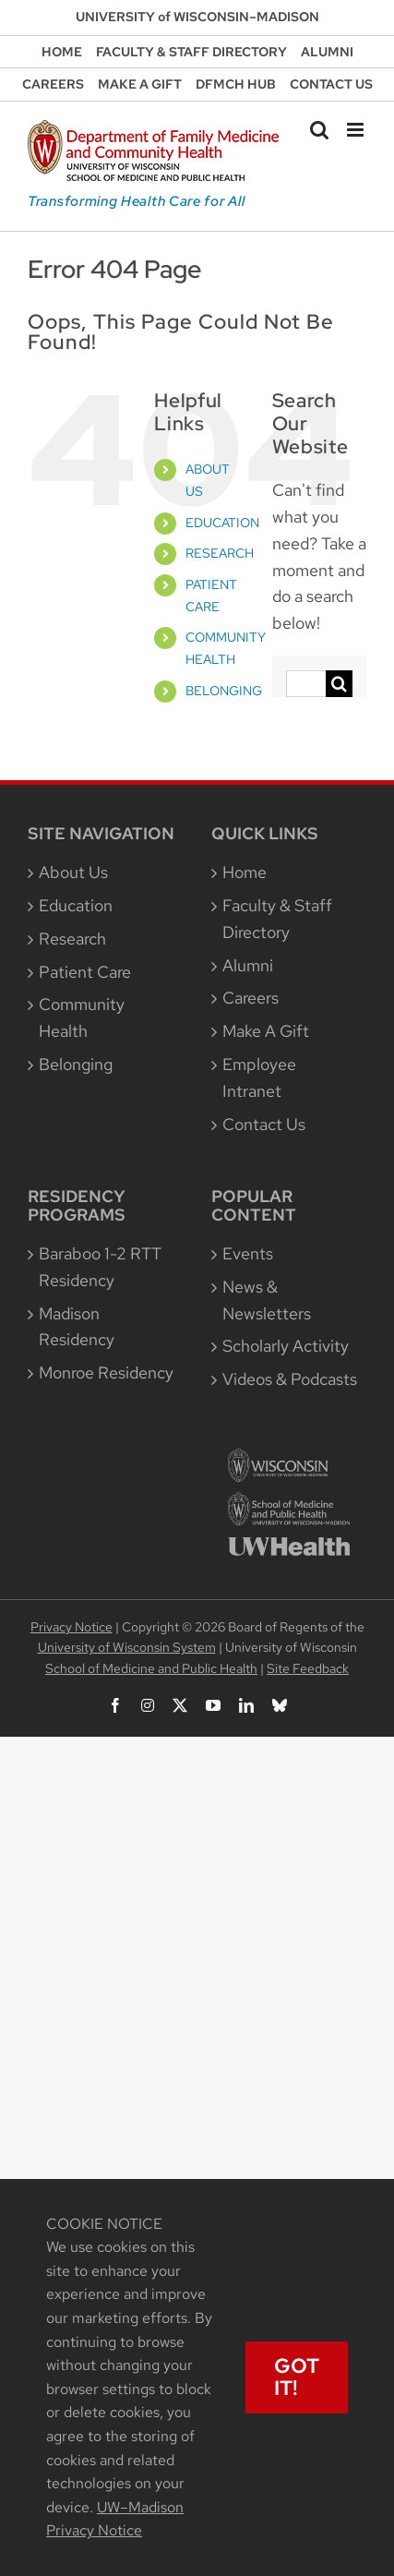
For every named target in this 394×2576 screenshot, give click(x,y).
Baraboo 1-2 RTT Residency (100, 1267)
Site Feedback (308, 1668)
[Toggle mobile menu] (356, 129)
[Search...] (306, 683)
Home (244, 872)
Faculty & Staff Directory (277, 919)
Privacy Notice (71, 1627)
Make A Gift (265, 1030)
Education (76, 905)
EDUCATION (222, 522)
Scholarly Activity (285, 1345)
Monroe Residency (106, 1372)
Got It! (296, 2377)
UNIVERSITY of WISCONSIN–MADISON (197, 16)
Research (72, 938)
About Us (73, 872)
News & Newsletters (266, 1300)
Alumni (247, 965)
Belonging (76, 1064)
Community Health (82, 1017)
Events (247, 1253)
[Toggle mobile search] (319, 129)
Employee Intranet (259, 1077)
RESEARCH (219, 553)
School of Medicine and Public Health (151, 1668)
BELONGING (223, 690)
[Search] (339, 683)
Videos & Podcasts (289, 1379)
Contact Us (263, 1124)
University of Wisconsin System (127, 1647)
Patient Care (85, 971)
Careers (250, 997)
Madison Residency (76, 1327)
